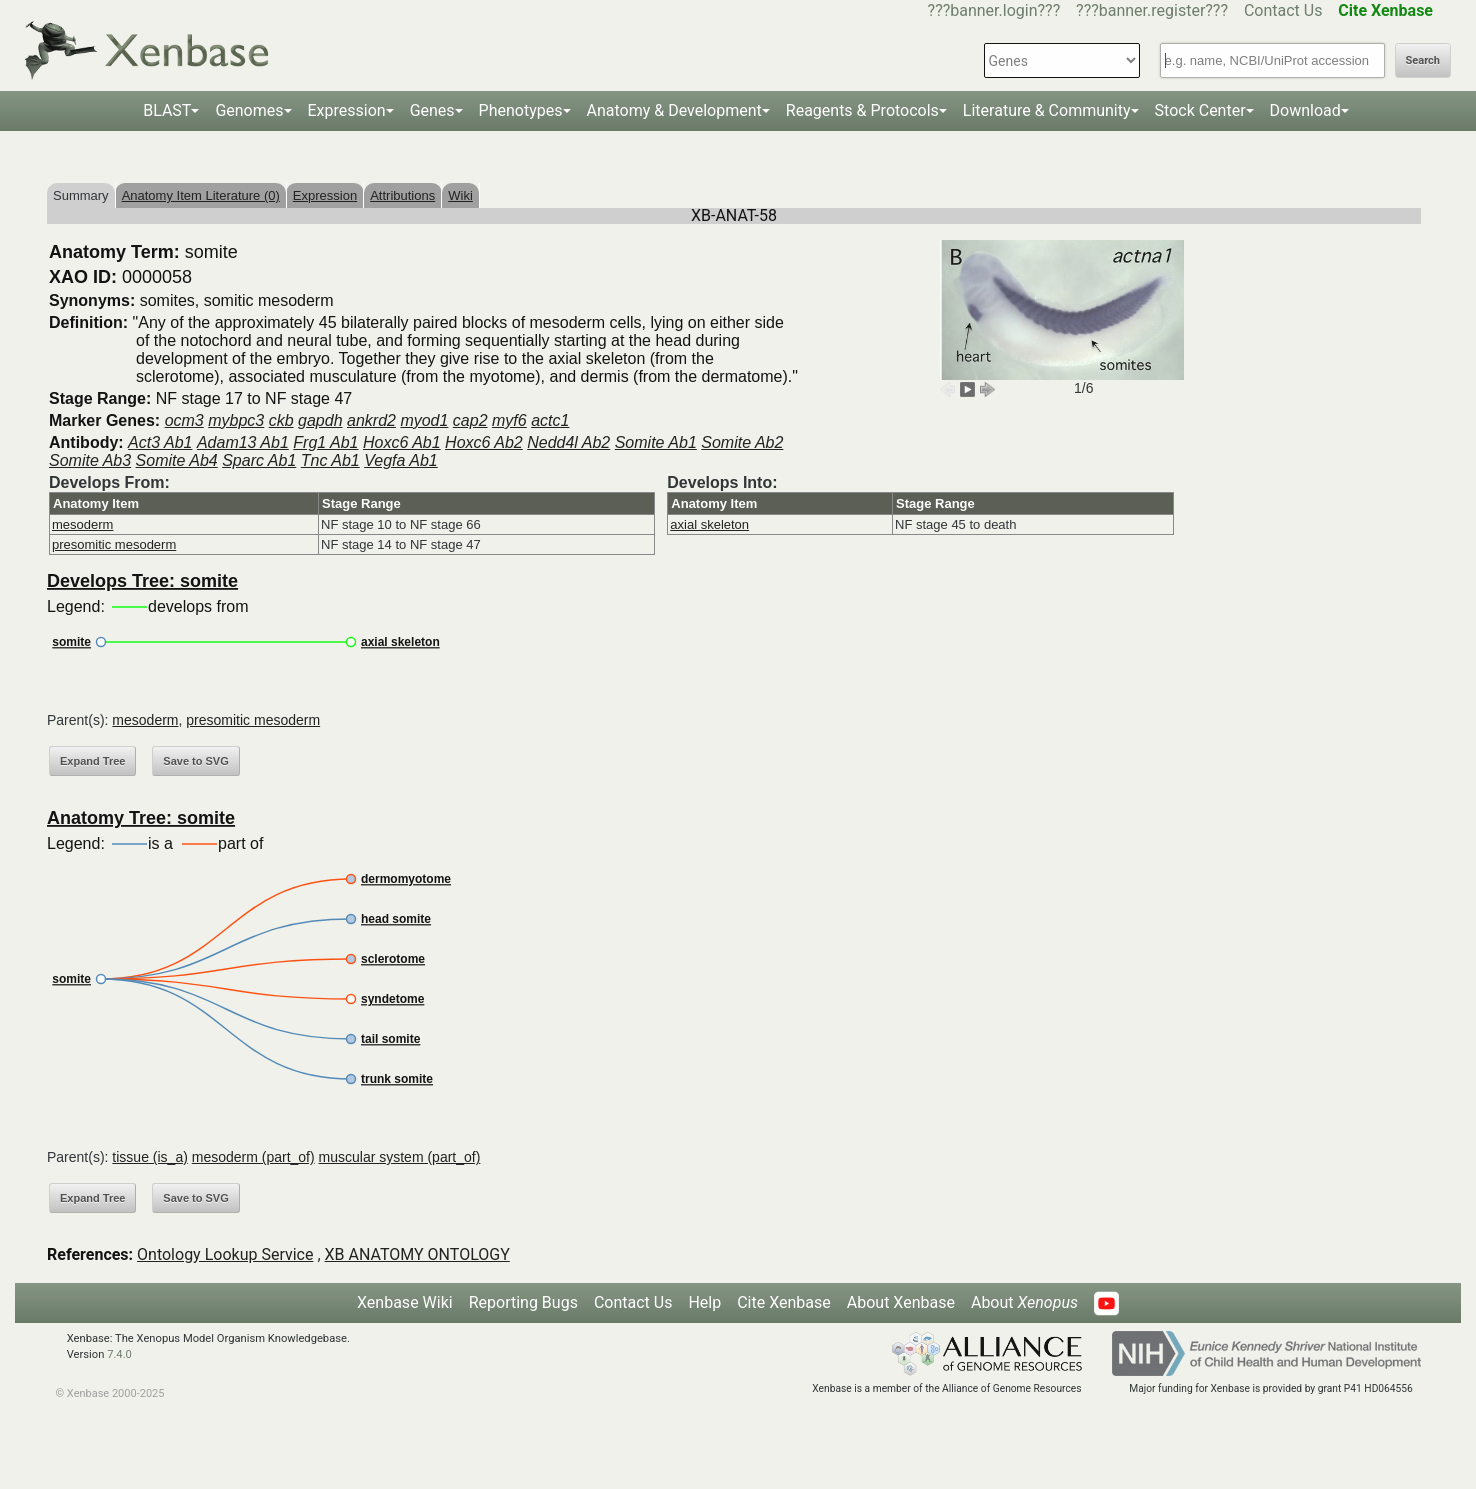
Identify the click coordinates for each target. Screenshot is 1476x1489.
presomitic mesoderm (114, 544)
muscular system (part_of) (400, 1157)
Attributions (402, 195)
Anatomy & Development (674, 110)
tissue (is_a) (149, 1157)
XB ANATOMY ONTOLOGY (417, 1254)
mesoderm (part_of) (253, 1157)
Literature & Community (1047, 110)
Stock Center (1200, 110)
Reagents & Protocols (862, 110)
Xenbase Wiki (405, 1302)
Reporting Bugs (523, 1302)
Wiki (460, 195)
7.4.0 (119, 1354)
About (1024, 1302)
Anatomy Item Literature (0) (201, 195)
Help (704, 1302)
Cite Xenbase (784, 1302)
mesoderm (82, 524)
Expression (347, 110)
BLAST (167, 110)
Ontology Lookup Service (225, 1254)
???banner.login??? (994, 10)
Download (1305, 110)
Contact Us (1283, 10)
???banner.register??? (1152, 10)
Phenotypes (521, 110)
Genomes (249, 110)
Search (1423, 60)
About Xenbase (901, 1302)
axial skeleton (709, 524)
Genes (432, 110)
